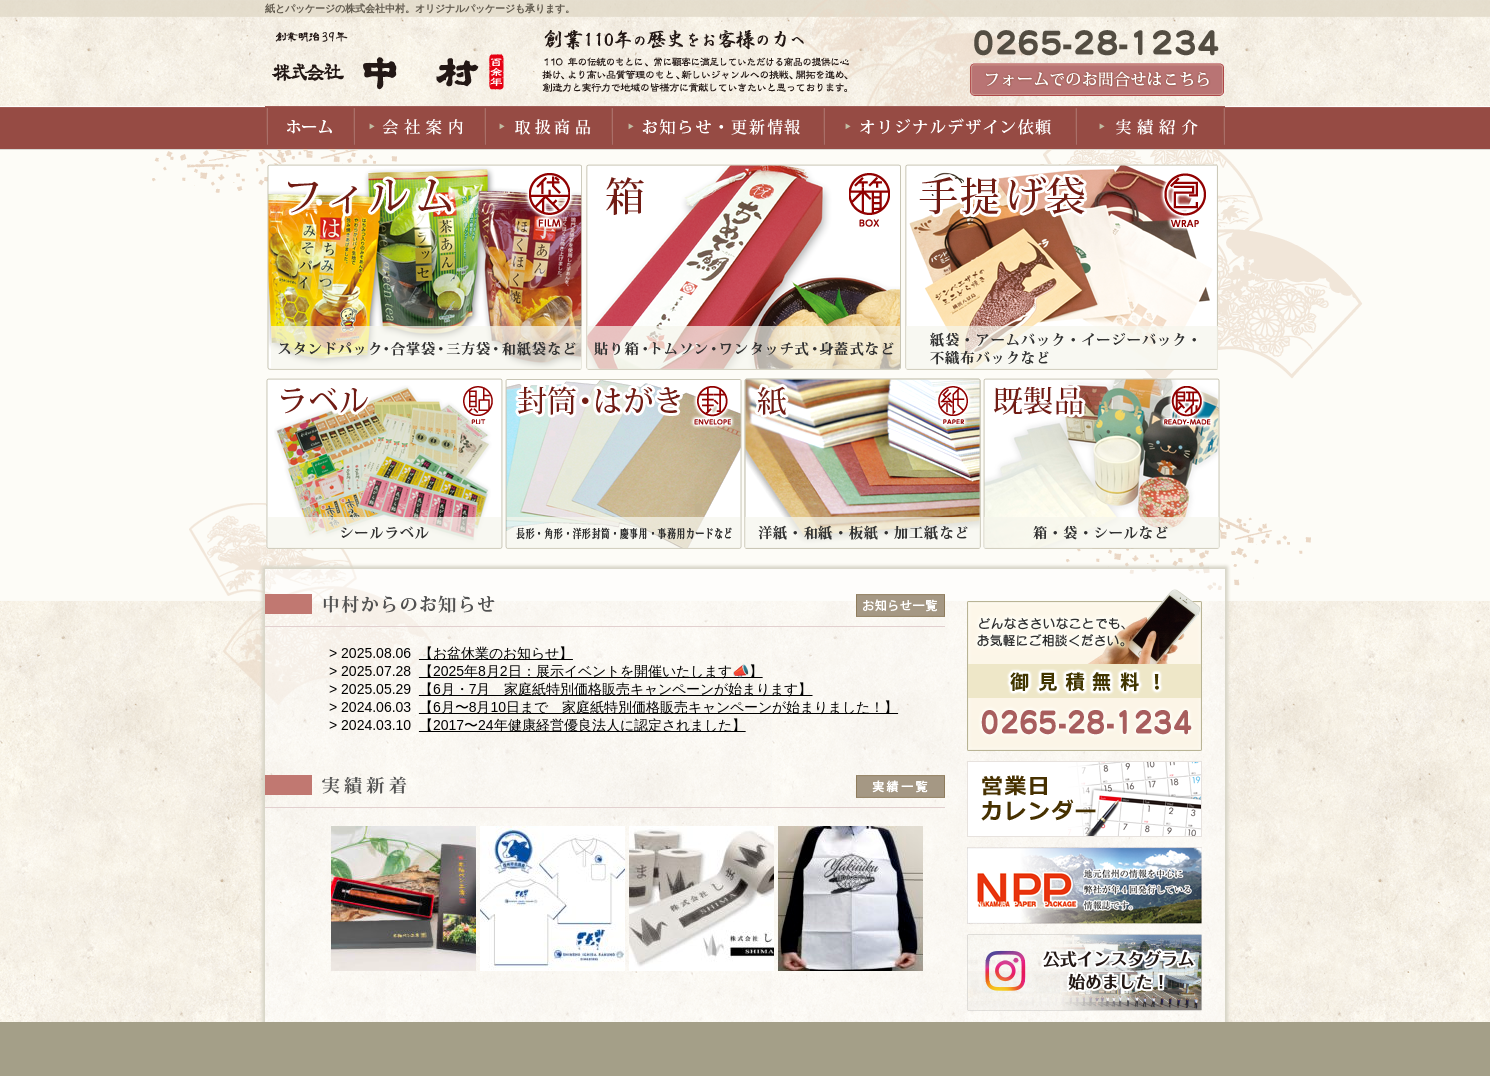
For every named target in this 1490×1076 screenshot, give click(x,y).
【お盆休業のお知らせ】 (496, 653)
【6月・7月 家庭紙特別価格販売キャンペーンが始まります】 (616, 689)
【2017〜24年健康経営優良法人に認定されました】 (582, 725)
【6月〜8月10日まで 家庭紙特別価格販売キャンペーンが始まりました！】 (658, 707)
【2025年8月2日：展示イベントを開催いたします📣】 (591, 671)
